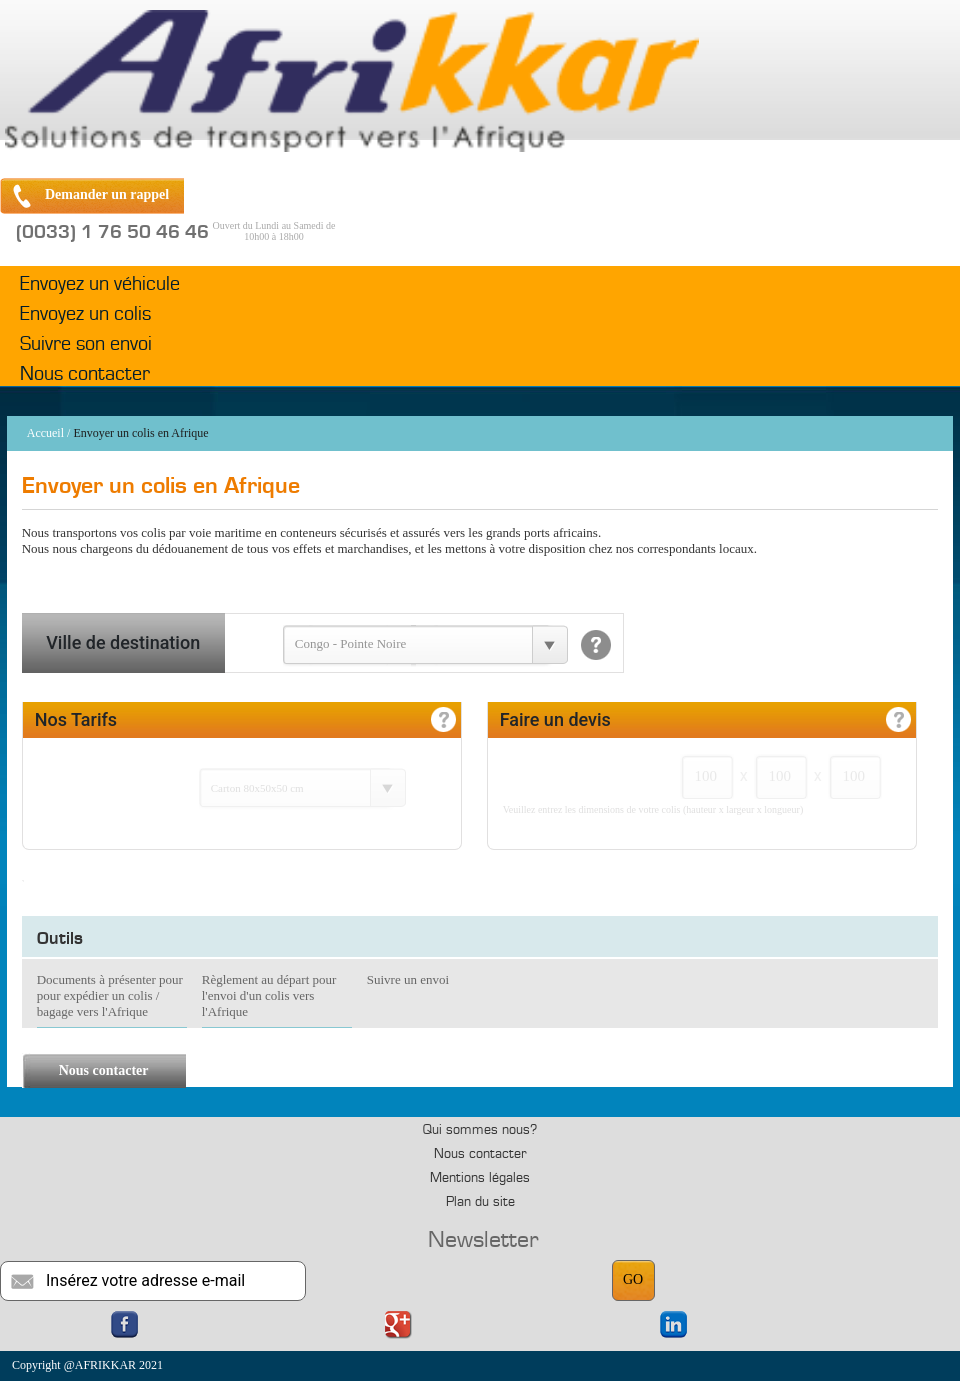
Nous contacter (85, 374)
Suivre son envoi (86, 344)
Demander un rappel (107, 194)
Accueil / (49, 433)
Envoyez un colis (85, 314)
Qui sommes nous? (480, 1130)
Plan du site (480, 1202)
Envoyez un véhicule (100, 284)
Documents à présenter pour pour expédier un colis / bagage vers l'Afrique (110, 995)
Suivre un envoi (408, 979)
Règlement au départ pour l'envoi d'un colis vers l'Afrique (269, 995)
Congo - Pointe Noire (351, 643)
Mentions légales (480, 1178)
